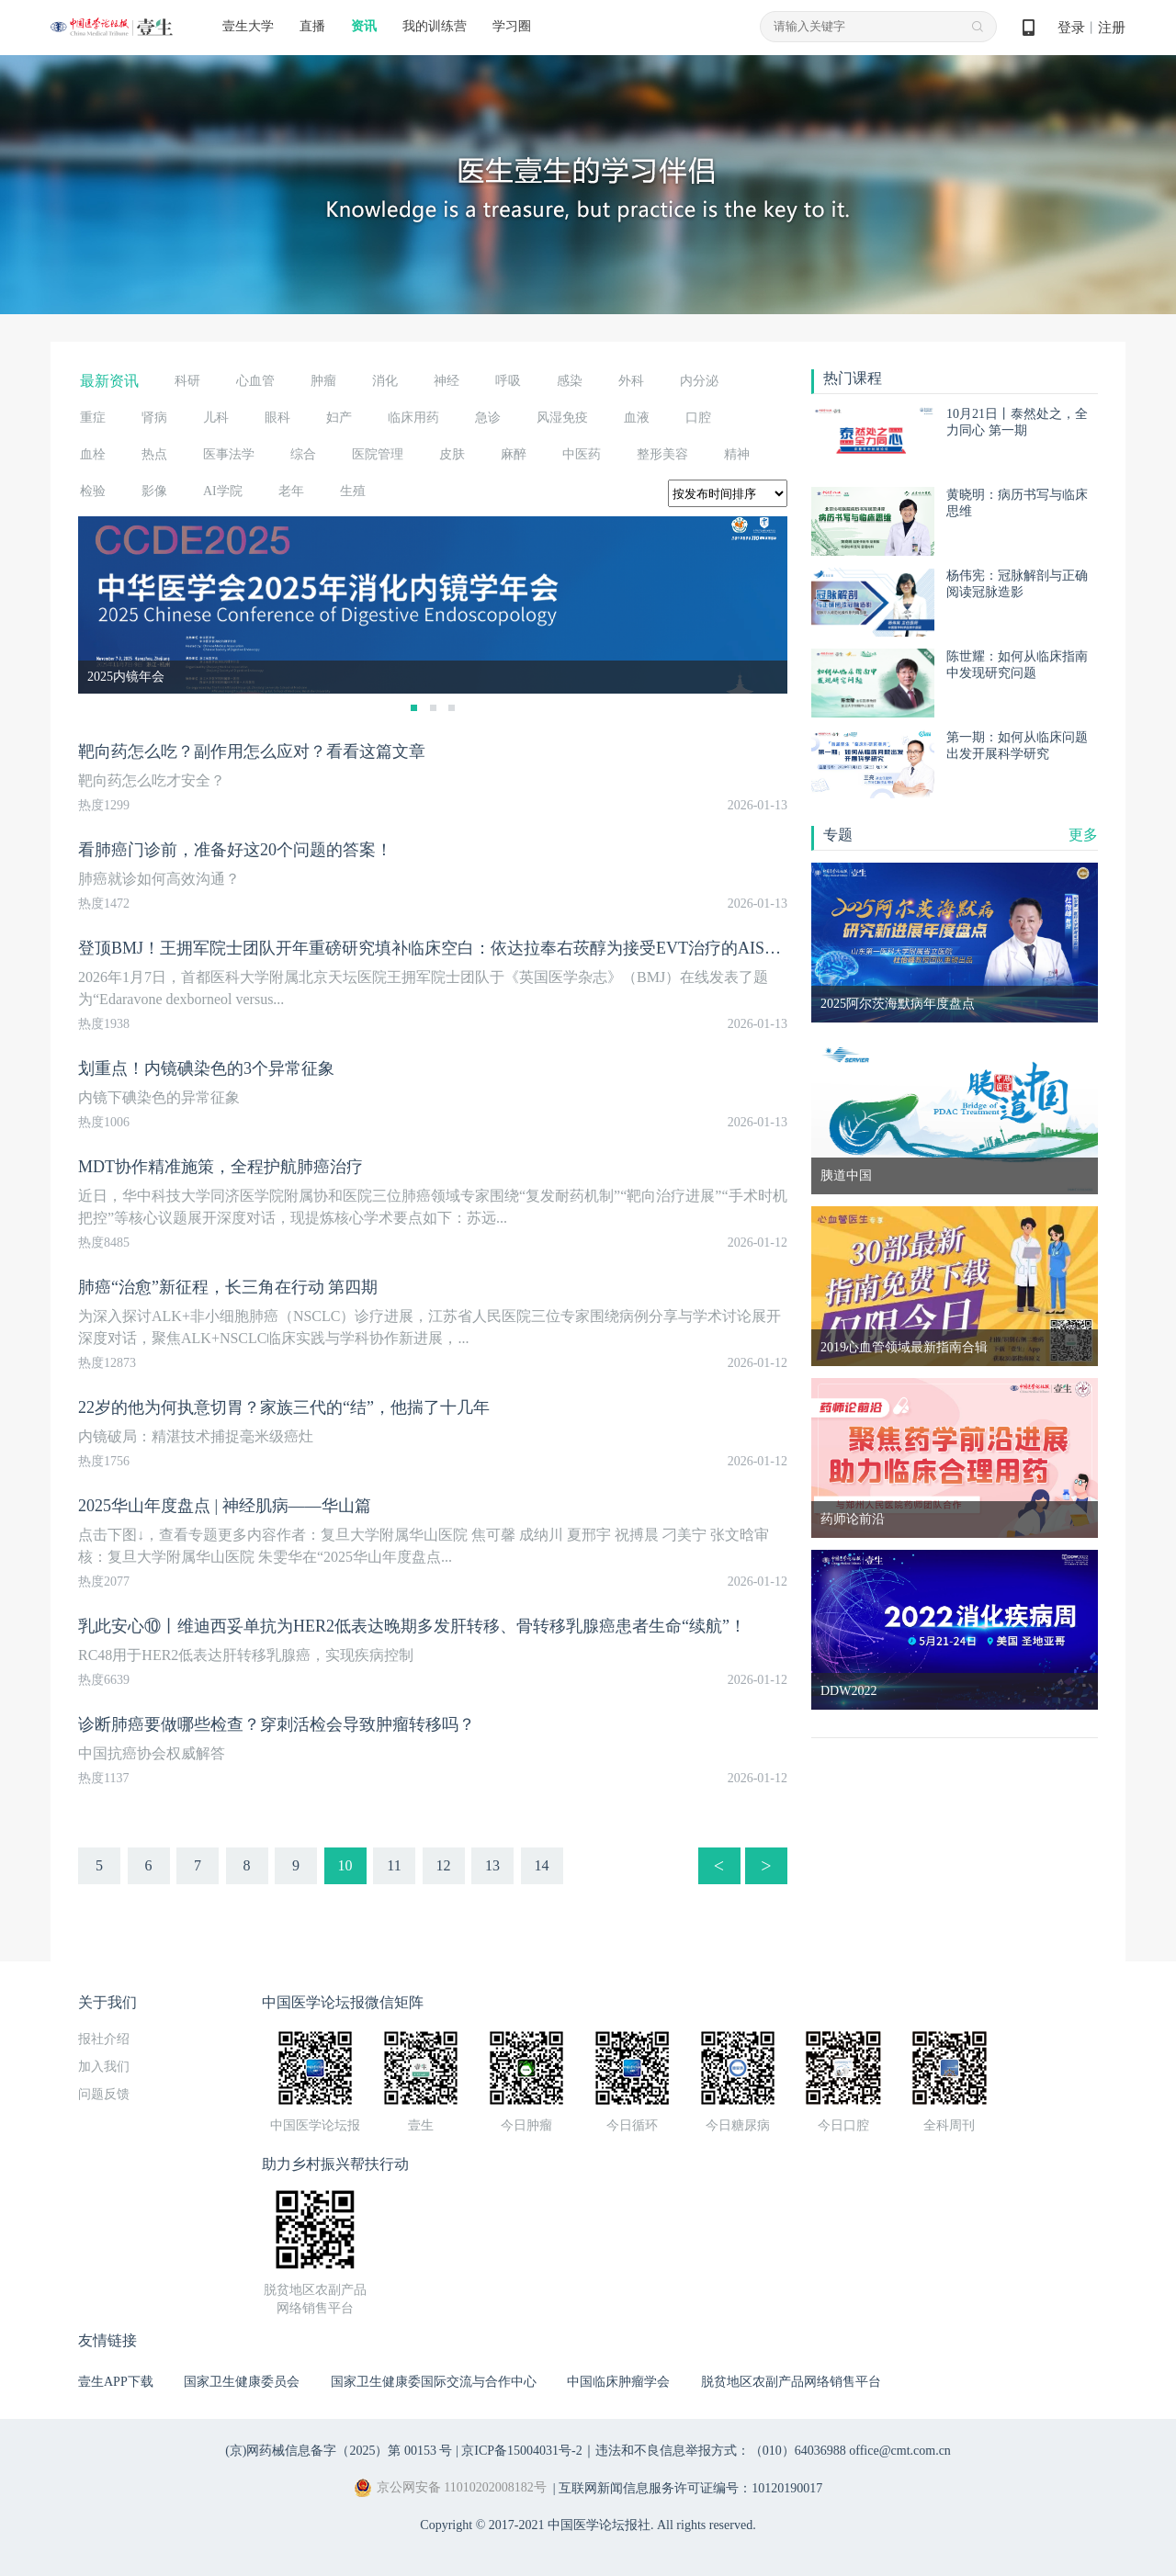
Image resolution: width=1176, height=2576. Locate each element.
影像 (154, 491)
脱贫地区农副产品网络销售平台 (791, 2382)
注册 (1111, 27)
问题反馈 (104, 2094)
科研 (187, 381)
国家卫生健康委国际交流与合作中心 (434, 2382)
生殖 (353, 491)
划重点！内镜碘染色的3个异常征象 (206, 1068)
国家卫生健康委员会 (242, 2382)
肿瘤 (323, 381)
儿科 (216, 417)
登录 (1071, 27)
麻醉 (513, 454)
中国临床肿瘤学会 (618, 2382)
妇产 (339, 417)
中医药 (581, 454)
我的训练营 (434, 26)
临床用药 (413, 417)
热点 (154, 454)
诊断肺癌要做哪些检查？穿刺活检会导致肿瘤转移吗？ (276, 1724)
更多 (1083, 834)
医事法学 (228, 454)
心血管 (255, 381)
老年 (291, 491)
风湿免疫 (562, 417)
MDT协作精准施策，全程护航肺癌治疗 (220, 1167)
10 (345, 1865)
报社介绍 (104, 2039)
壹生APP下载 (115, 2382)
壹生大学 (248, 26)
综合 (303, 454)
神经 (446, 381)
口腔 (698, 417)
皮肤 (452, 454)
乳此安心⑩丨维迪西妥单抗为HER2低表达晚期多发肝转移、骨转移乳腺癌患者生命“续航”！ (412, 1626)
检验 (93, 491)
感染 (569, 381)
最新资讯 (109, 381)
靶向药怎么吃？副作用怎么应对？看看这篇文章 (251, 751)
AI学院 (223, 491)
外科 (631, 381)
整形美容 (662, 454)
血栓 (93, 454)
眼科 (277, 417)
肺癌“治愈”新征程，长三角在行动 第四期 (228, 1287)
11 (394, 1865)
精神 (737, 454)
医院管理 (377, 454)
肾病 (154, 417)
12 (443, 1865)
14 (542, 1865)
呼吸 (508, 381)
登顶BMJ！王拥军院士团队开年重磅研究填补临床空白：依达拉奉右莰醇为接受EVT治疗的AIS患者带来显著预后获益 (504, 948)
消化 (385, 381)
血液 (637, 417)
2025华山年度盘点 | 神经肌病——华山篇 (224, 1506)
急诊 (488, 417)
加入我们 (104, 2066)
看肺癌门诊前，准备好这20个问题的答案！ (235, 850)
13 (492, 1865)
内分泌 (699, 381)
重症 (93, 417)
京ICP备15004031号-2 (521, 2450)
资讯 (364, 26)
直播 (312, 26)
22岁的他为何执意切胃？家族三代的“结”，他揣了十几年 (284, 1407)
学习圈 (511, 26)
